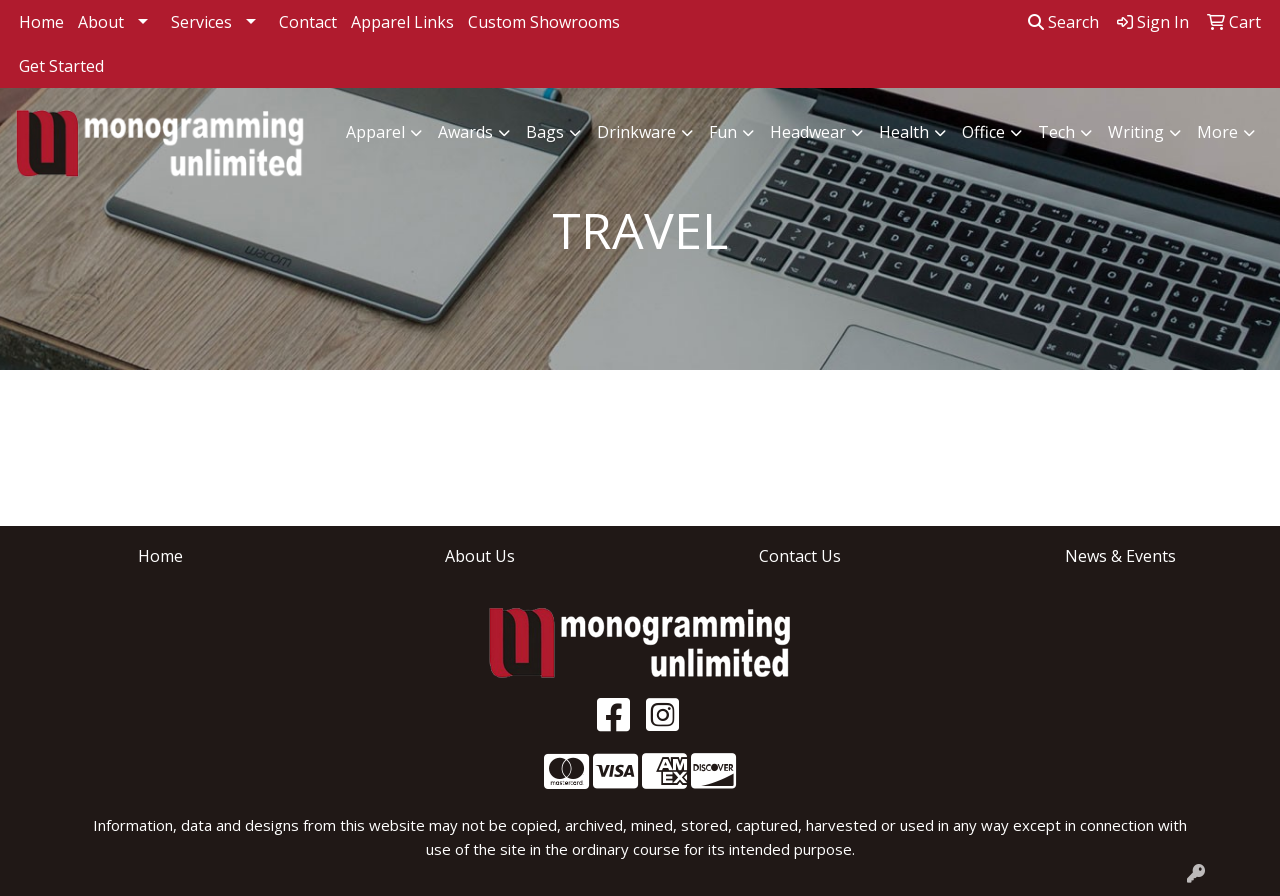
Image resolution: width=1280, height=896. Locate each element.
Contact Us (800, 556)
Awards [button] (465, 132)
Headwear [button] (808, 132)
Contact (308, 22)
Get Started (61, 66)
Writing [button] (1136, 132)
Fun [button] (723, 132)
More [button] (1217, 132)
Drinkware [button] (636, 132)
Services (201, 22)
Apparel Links (402, 22)
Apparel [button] (375, 132)
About (101, 22)
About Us (480, 556)
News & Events (1120, 556)
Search (1063, 22)
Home (41, 22)
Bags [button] (545, 132)
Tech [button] (1056, 132)
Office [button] (983, 132)
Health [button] (904, 132)
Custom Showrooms (544, 22)
